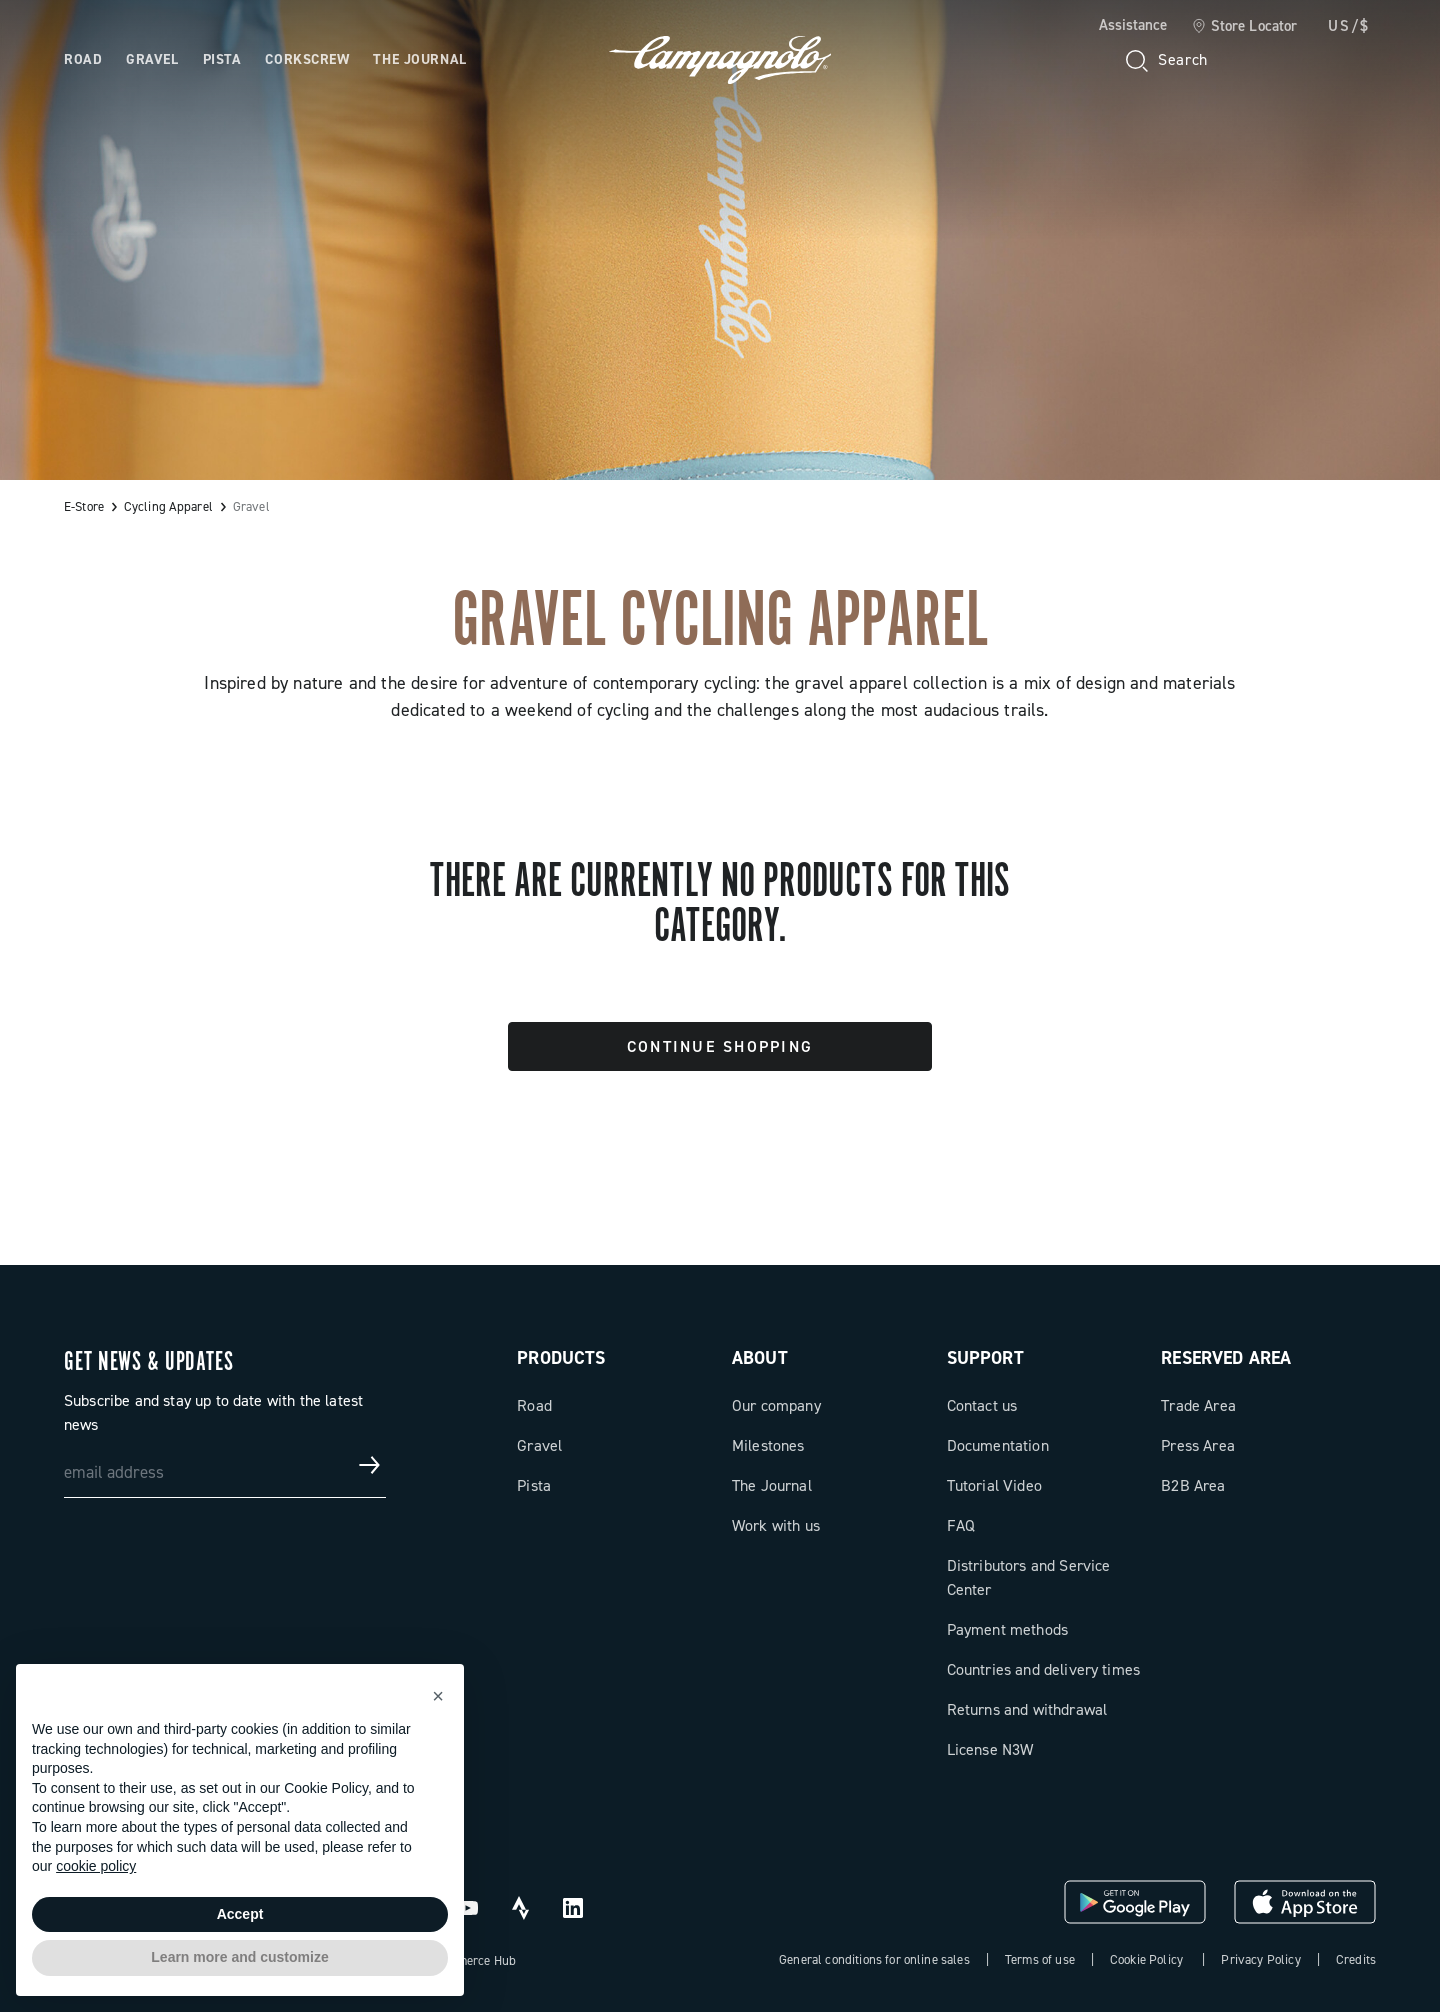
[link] (1244, 27)
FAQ (961, 1525)
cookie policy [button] (96, 1866)
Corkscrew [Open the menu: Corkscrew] (307, 59)
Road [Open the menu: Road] (83, 59)
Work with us (776, 1525)
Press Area (1198, 1445)
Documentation (998, 1445)
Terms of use (1040, 1959)
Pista (534, 1485)
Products (561, 1358)
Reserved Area (1226, 1358)
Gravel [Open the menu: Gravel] (152, 59)
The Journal (772, 1485)
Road (534, 1405)
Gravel (539, 1445)
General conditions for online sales (874, 1959)
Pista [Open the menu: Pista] (222, 59)
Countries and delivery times (1043, 1669)
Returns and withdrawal (1027, 1709)
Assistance (1133, 25)
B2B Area (1193, 1485)
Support (985, 1358)
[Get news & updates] (370, 1465)
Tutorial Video (994, 1485)
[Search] (1165, 60)
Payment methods (1007, 1629)
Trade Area (1198, 1405)
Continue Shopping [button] (720, 1046)
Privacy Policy (1260, 1959)
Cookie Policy (1146, 1959)
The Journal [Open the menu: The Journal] (419, 59)
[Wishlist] (1264, 60)
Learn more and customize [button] (239, 1957)
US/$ (1349, 26)
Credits (1356, 1959)
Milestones (768, 1445)
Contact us (982, 1405)
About (760, 1358)
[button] (438, 1696)
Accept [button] (240, 1914)
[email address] (225, 1465)
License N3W (990, 1749)
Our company (776, 1405)
